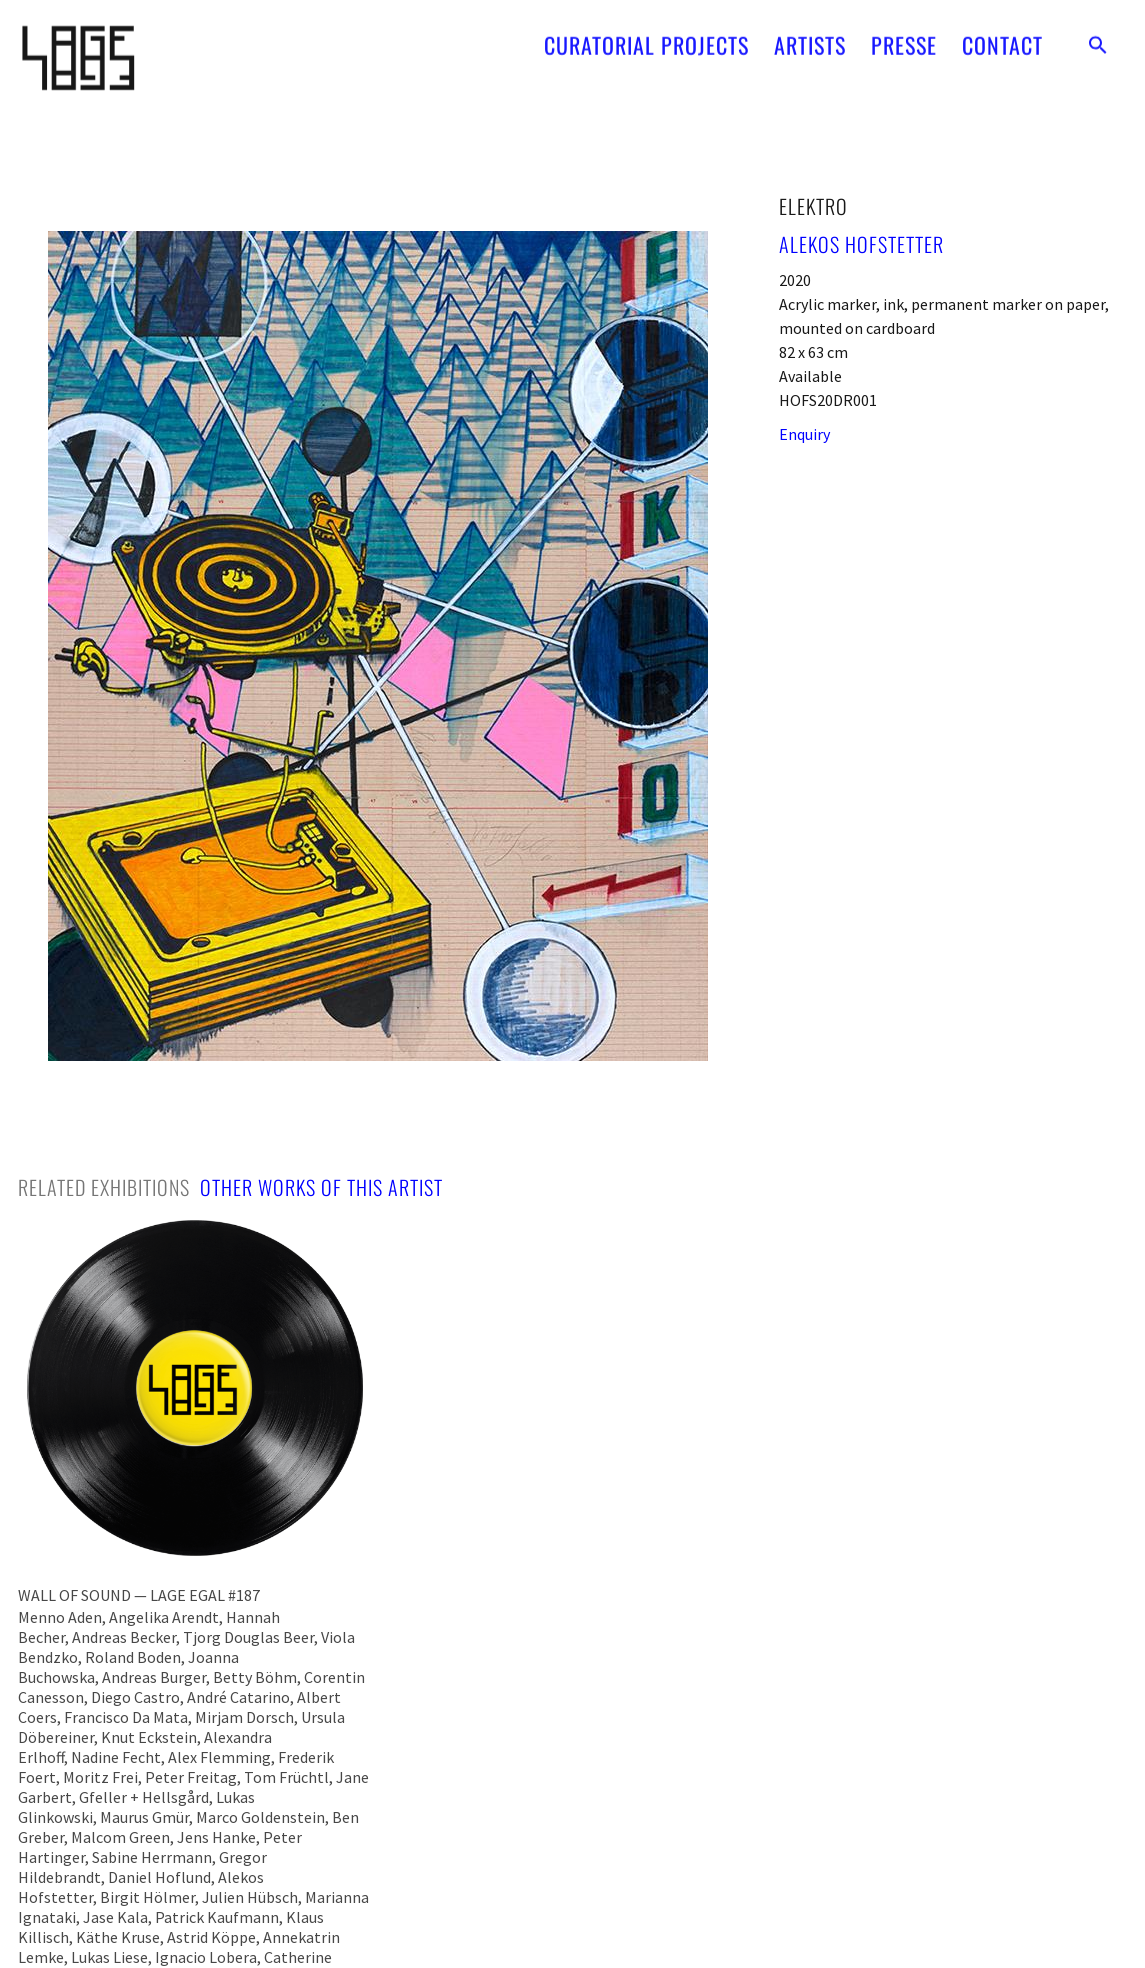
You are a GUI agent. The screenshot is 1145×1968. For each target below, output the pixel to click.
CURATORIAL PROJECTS (646, 37)
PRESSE (904, 37)
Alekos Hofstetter (861, 244)
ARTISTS (810, 37)
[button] (1098, 37)
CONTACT (1002, 37)
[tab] (104, 1187)
